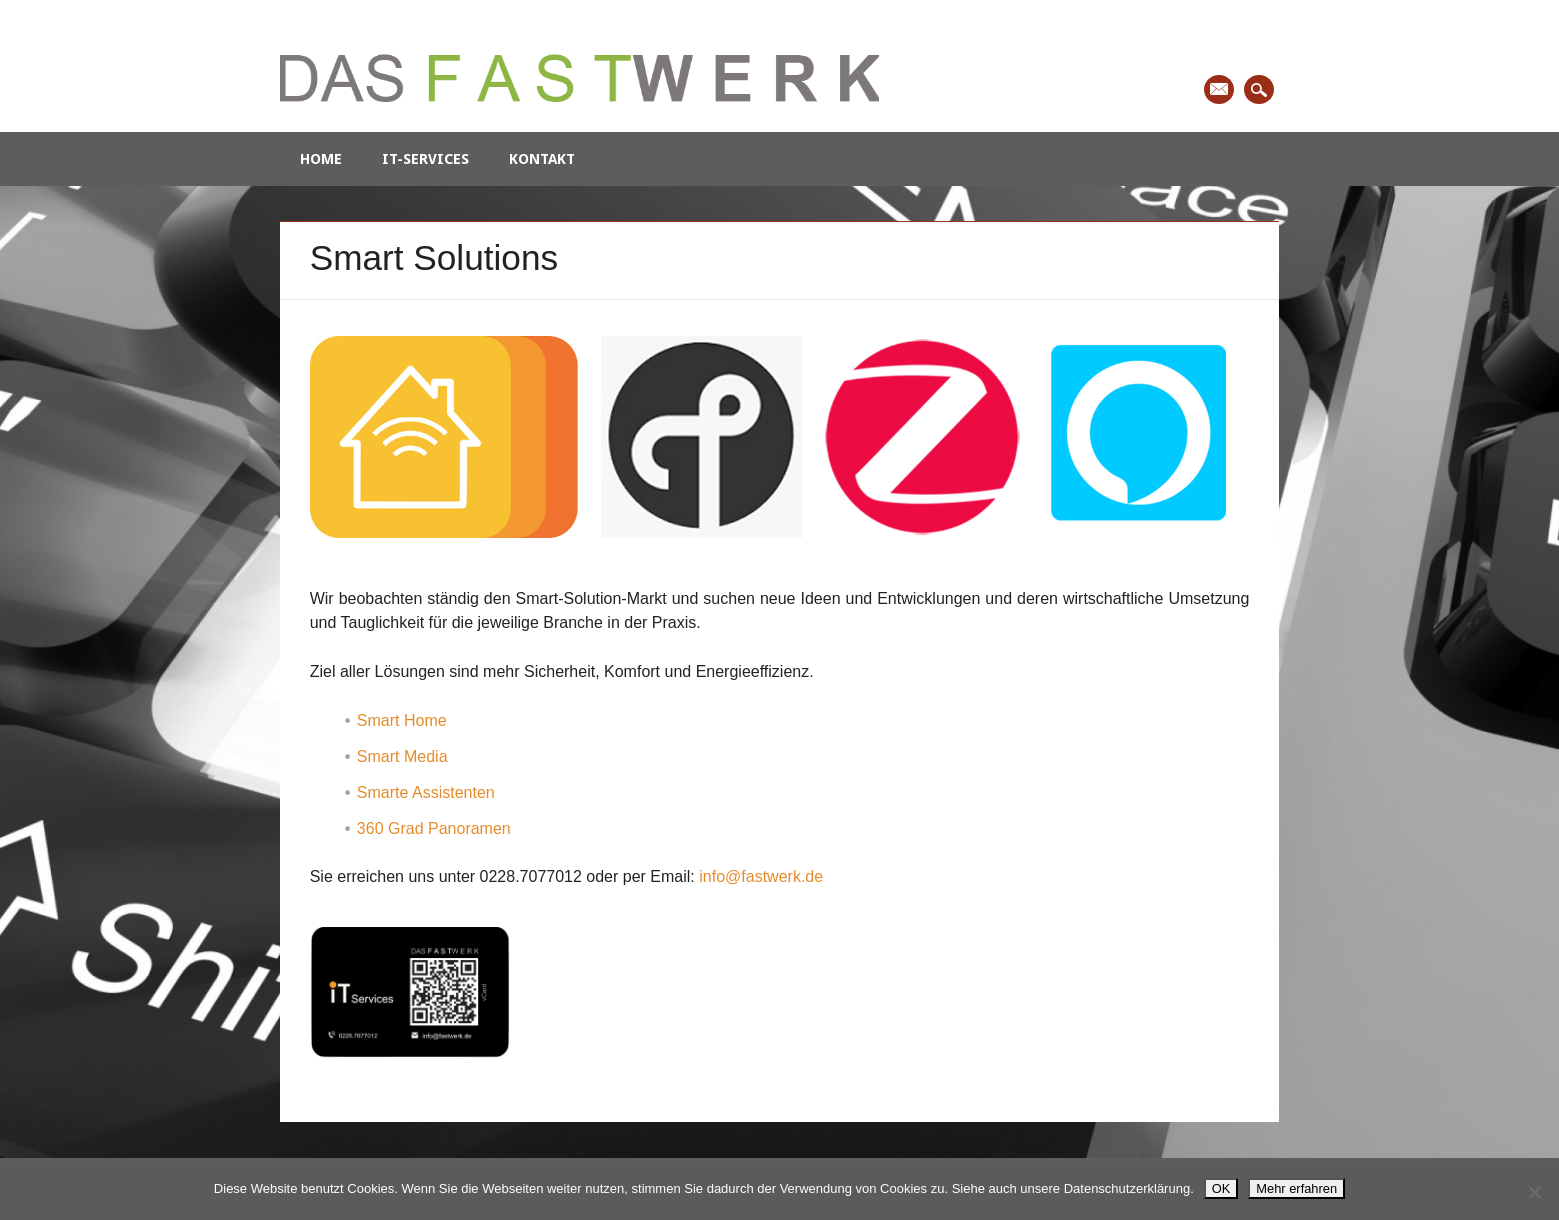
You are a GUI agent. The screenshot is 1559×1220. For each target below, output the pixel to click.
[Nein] (1534, 1192)
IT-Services (425, 159)
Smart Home (402, 720)
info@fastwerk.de (761, 876)
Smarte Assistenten (426, 792)
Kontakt (542, 159)
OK (1221, 1188)
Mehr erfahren (1296, 1188)
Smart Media (402, 756)
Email (1219, 89)
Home (321, 159)
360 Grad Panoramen (434, 828)
